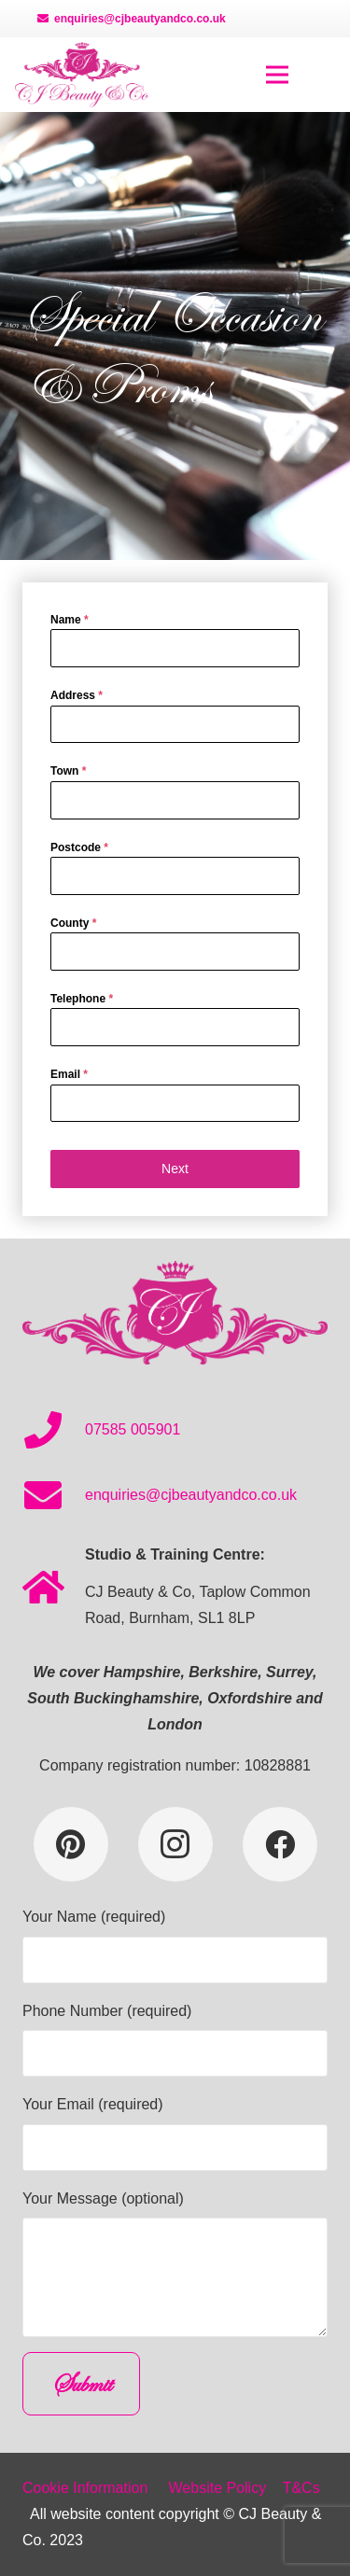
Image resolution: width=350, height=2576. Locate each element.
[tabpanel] (175, 866)
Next (175, 1168)
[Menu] (277, 74)
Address (76, 695)
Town (68, 770)
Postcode (79, 847)
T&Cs (301, 2488)
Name (69, 619)
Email (69, 1074)
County (73, 923)
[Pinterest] (71, 1844)
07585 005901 (132, 1429)
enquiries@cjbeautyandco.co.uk (191, 1495)
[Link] (82, 74)
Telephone (81, 998)
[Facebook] (280, 1844)
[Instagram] (175, 1844)
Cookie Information (84, 2488)
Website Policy (218, 2488)
